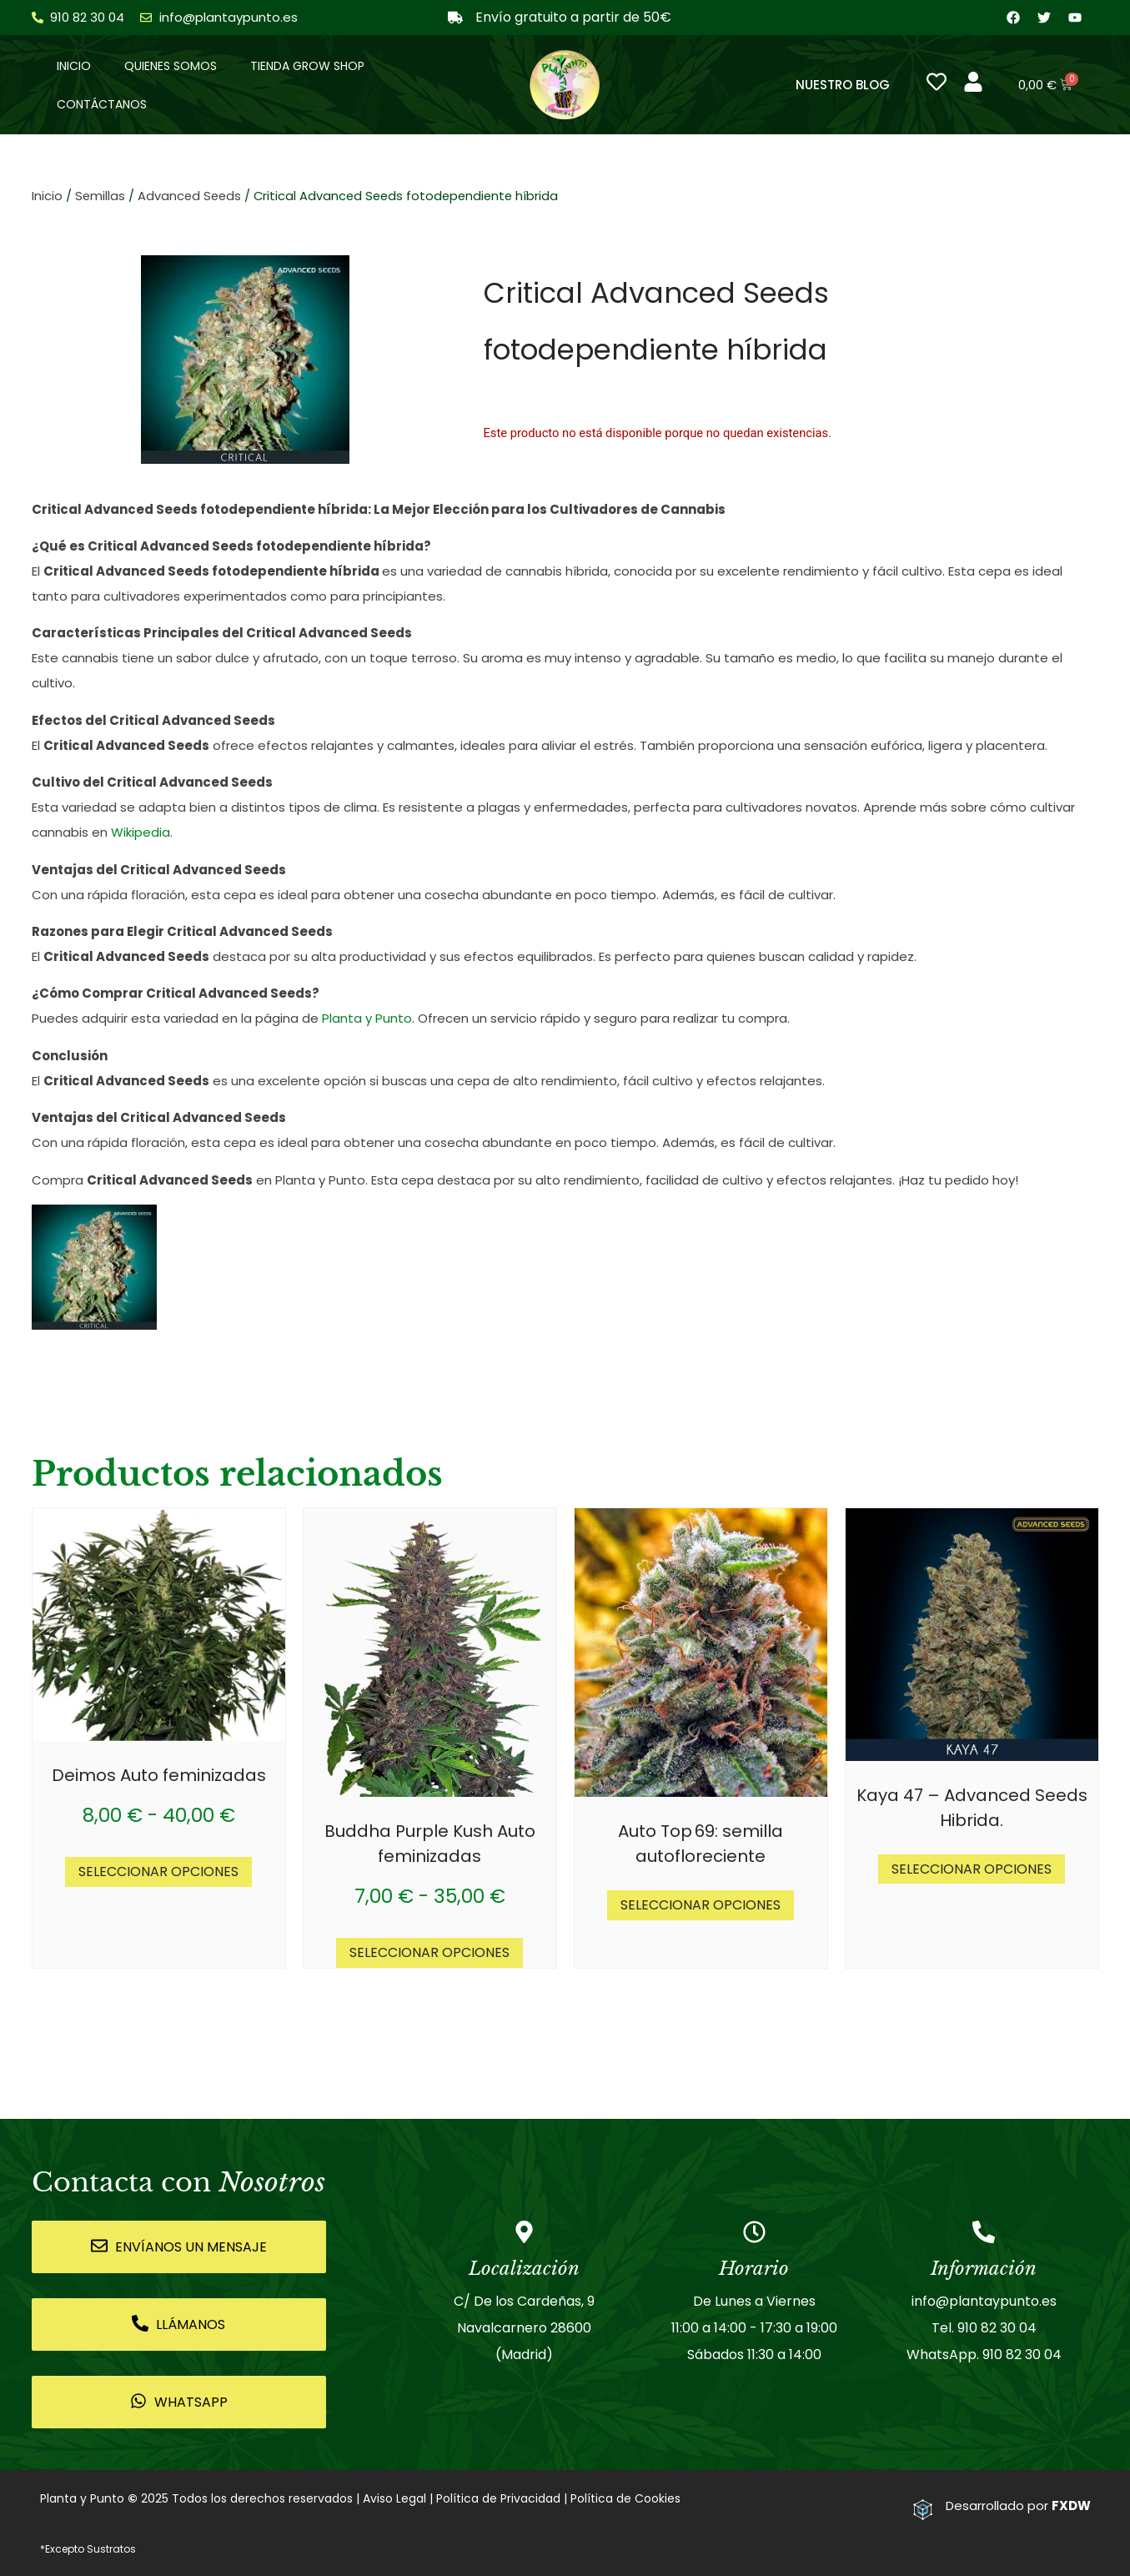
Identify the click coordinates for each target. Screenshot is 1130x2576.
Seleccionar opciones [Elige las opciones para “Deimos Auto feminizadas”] (158, 1871)
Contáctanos (102, 104)
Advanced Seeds (189, 197)
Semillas (100, 197)
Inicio (74, 66)
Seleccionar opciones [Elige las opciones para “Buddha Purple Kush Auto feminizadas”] (429, 1953)
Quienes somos (170, 66)
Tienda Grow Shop (307, 66)
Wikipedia (140, 833)
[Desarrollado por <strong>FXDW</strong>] (922, 2509)
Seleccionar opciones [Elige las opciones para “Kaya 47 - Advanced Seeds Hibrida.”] (971, 1869)
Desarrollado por (1018, 2506)
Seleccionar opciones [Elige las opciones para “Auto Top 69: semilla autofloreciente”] (700, 1904)
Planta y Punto (367, 1019)
